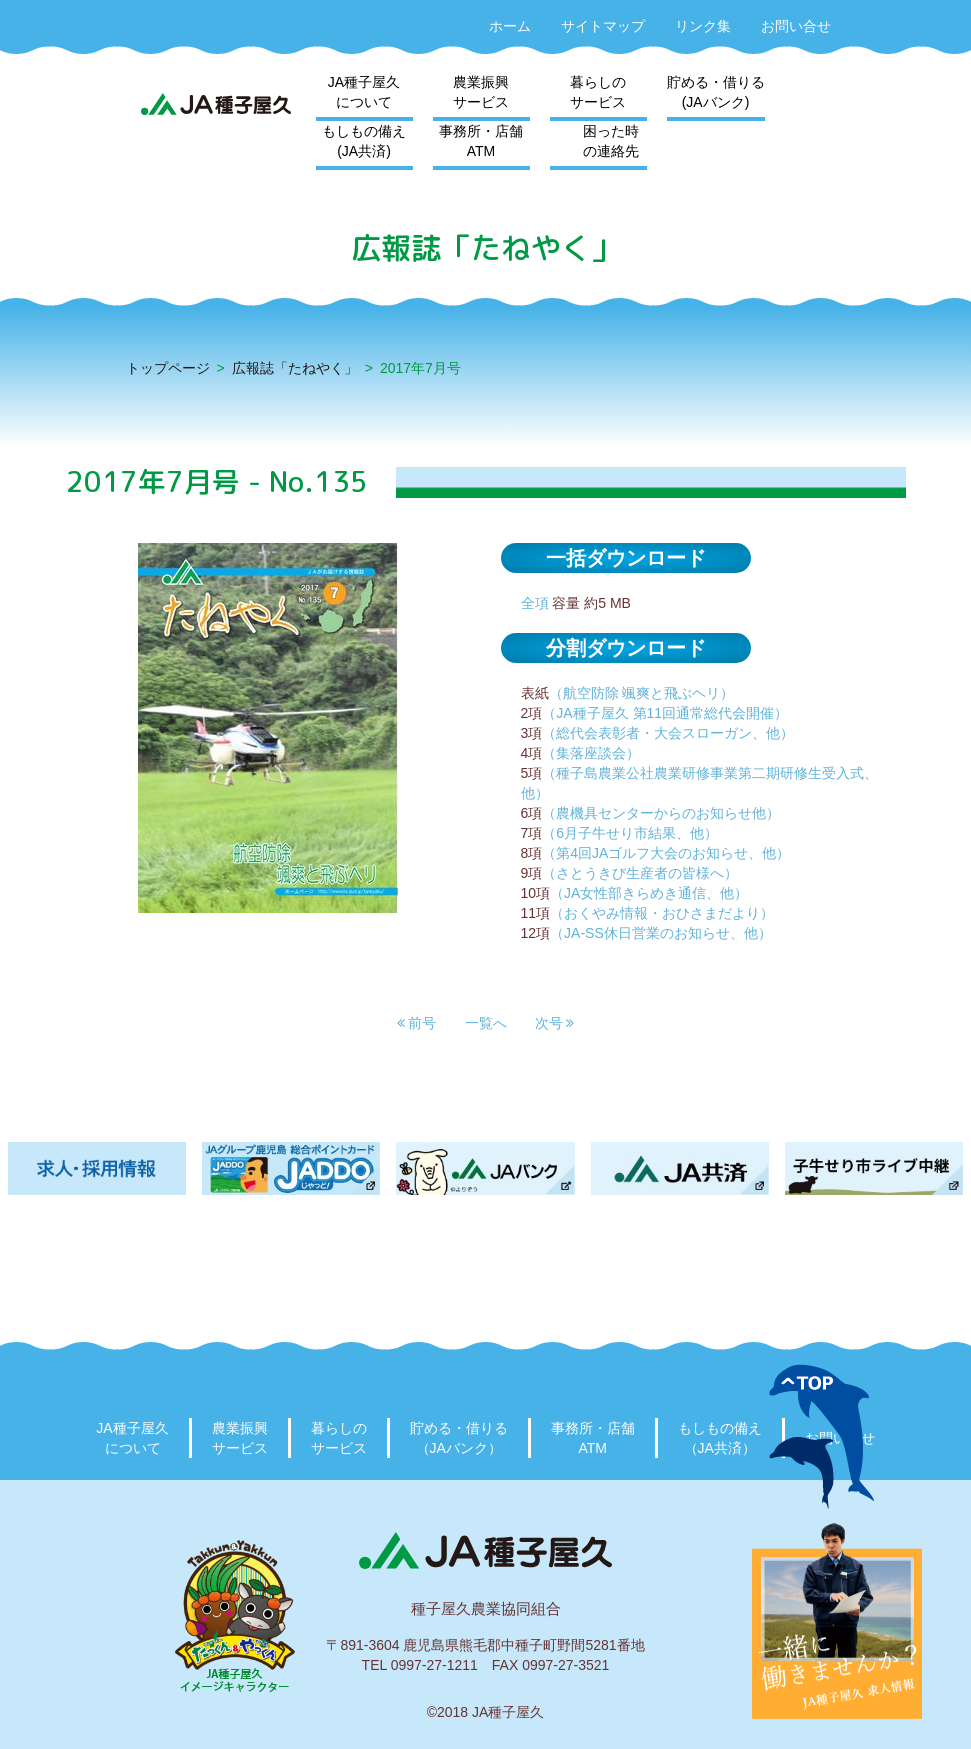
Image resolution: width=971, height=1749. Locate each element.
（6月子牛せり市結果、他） (630, 833)
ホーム (510, 26)
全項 (535, 603)
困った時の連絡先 (611, 141)
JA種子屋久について (364, 92)
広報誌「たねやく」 (295, 368)
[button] (417, 1023)
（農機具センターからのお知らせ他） (661, 813)
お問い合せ (796, 26)
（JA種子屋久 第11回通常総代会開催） (665, 713)
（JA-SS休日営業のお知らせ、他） (661, 933)
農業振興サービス (481, 92)
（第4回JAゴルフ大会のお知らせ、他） (666, 853)
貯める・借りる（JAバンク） (459, 1438)
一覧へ (486, 1023)
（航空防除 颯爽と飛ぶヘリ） (642, 693)
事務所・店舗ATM (481, 141)
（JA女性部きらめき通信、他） (649, 893)
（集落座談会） (591, 753)
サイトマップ (603, 26)
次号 (555, 1023)
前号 (417, 1023)
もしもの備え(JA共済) (364, 141)
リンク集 (703, 26)
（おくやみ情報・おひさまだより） (662, 913)
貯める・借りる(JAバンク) (716, 92)
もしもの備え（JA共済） (720, 1438)
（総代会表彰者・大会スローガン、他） (668, 733)
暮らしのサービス (598, 92)
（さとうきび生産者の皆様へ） (640, 873)
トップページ (168, 368)
